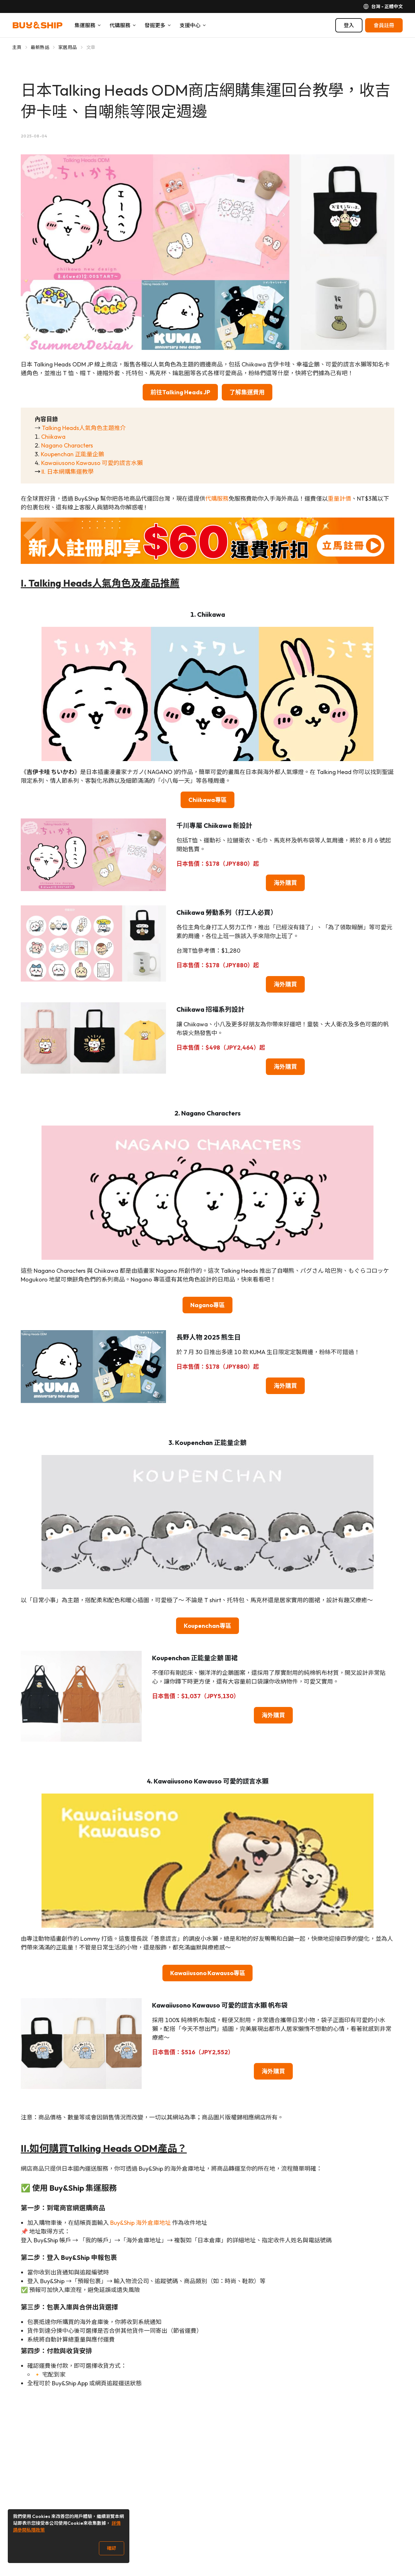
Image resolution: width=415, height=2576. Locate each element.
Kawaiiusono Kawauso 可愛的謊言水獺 (92, 463)
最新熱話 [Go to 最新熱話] (40, 47)
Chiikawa (53, 436)
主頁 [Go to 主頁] (17, 47)
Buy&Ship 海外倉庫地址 (140, 2222)
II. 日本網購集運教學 (68, 471)
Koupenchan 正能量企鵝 (72, 454)
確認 (111, 2548)
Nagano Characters (67, 445)
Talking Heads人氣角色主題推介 (84, 428)
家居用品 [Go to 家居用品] (67, 47)
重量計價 (339, 498)
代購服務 (217, 498)
